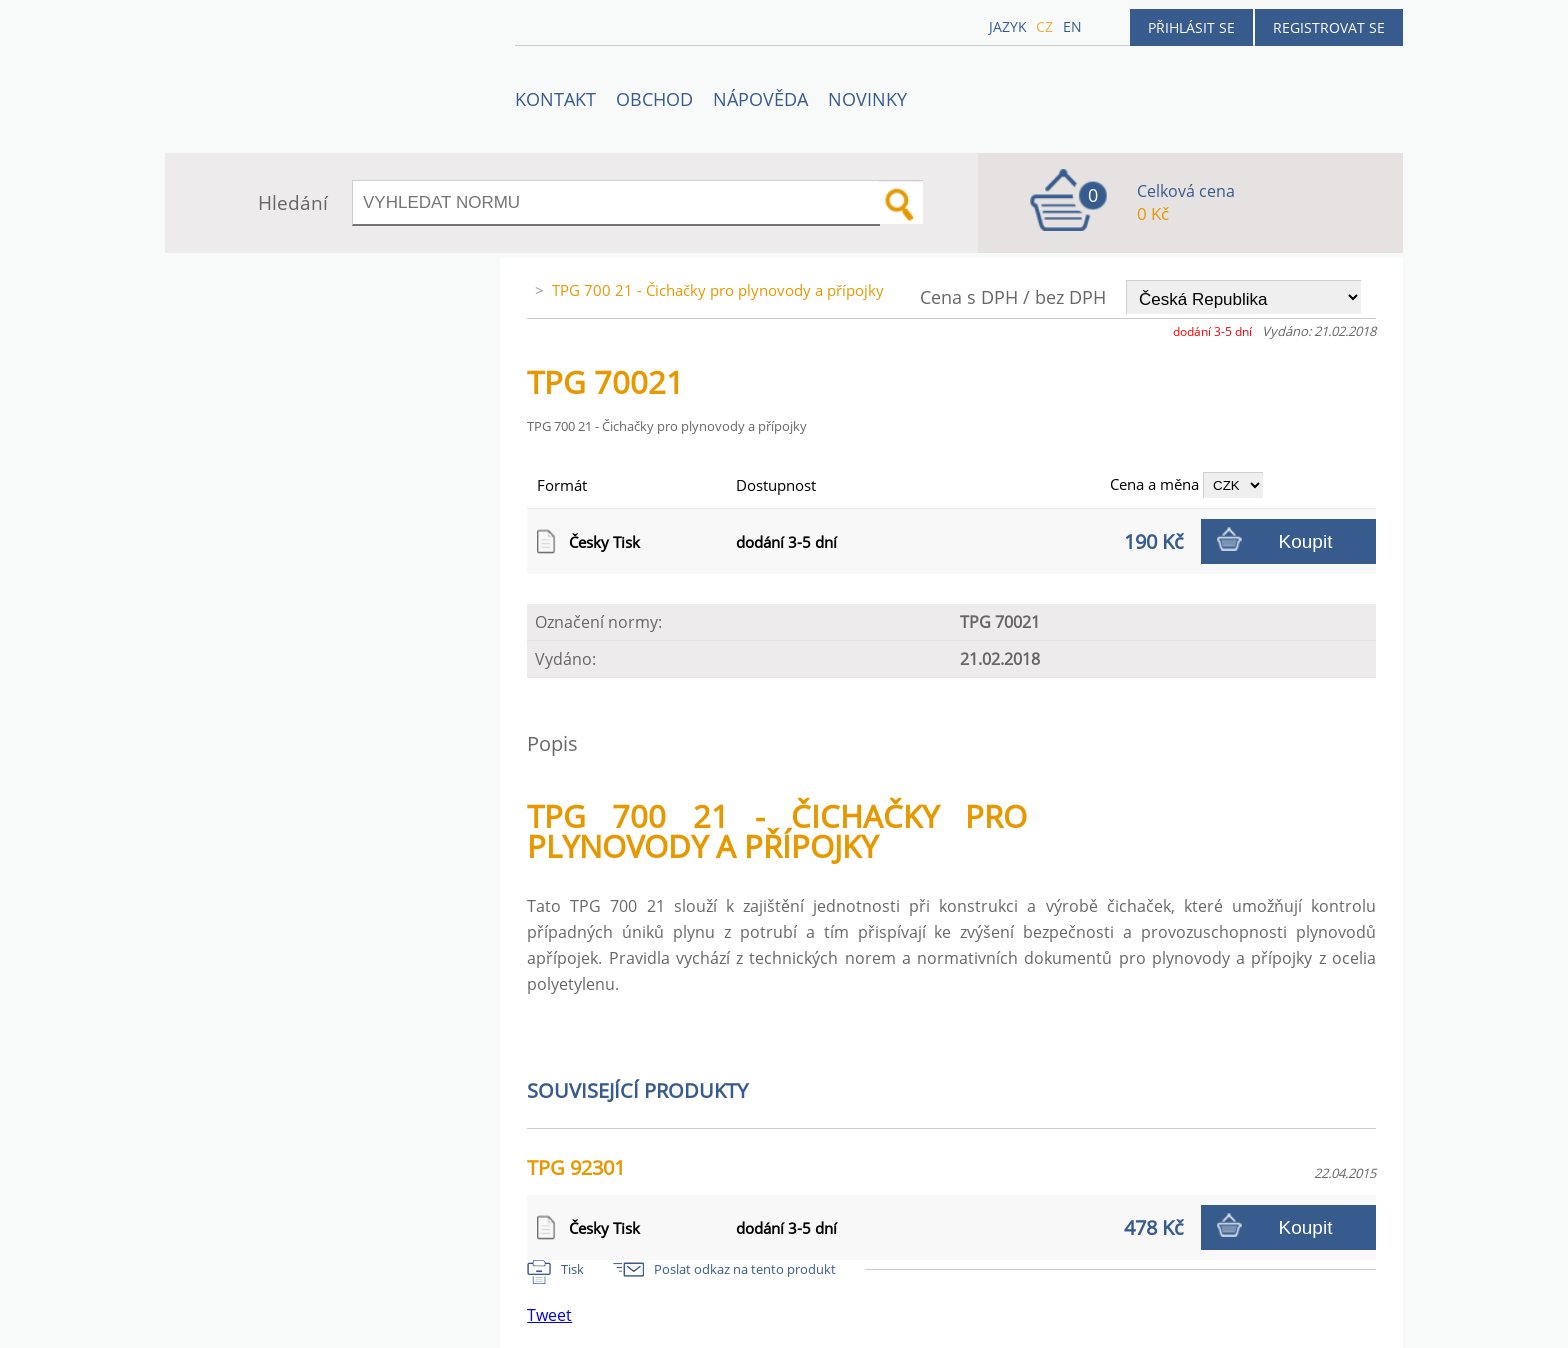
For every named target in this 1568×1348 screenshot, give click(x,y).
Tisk (572, 1269)
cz (1044, 26)
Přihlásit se (1191, 27)
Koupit (1306, 541)
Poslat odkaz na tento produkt (745, 1269)
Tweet (549, 1315)
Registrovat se (1329, 27)
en (1072, 26)
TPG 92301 (576, 1167)
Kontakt (555, 99)
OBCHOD (654, 99)
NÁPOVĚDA (760, 99)
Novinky (867, 99)
